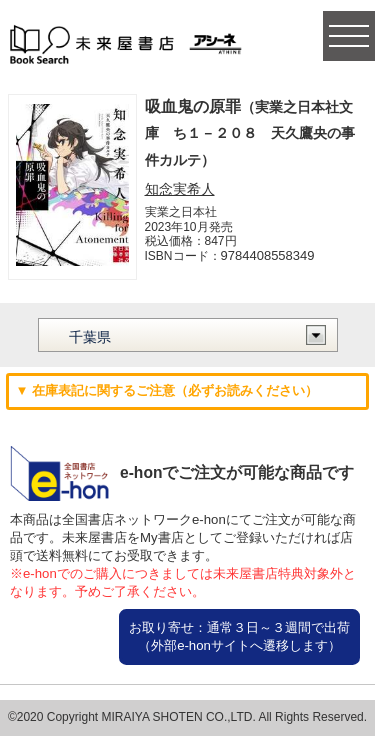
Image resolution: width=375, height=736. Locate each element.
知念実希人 (180, 189)
